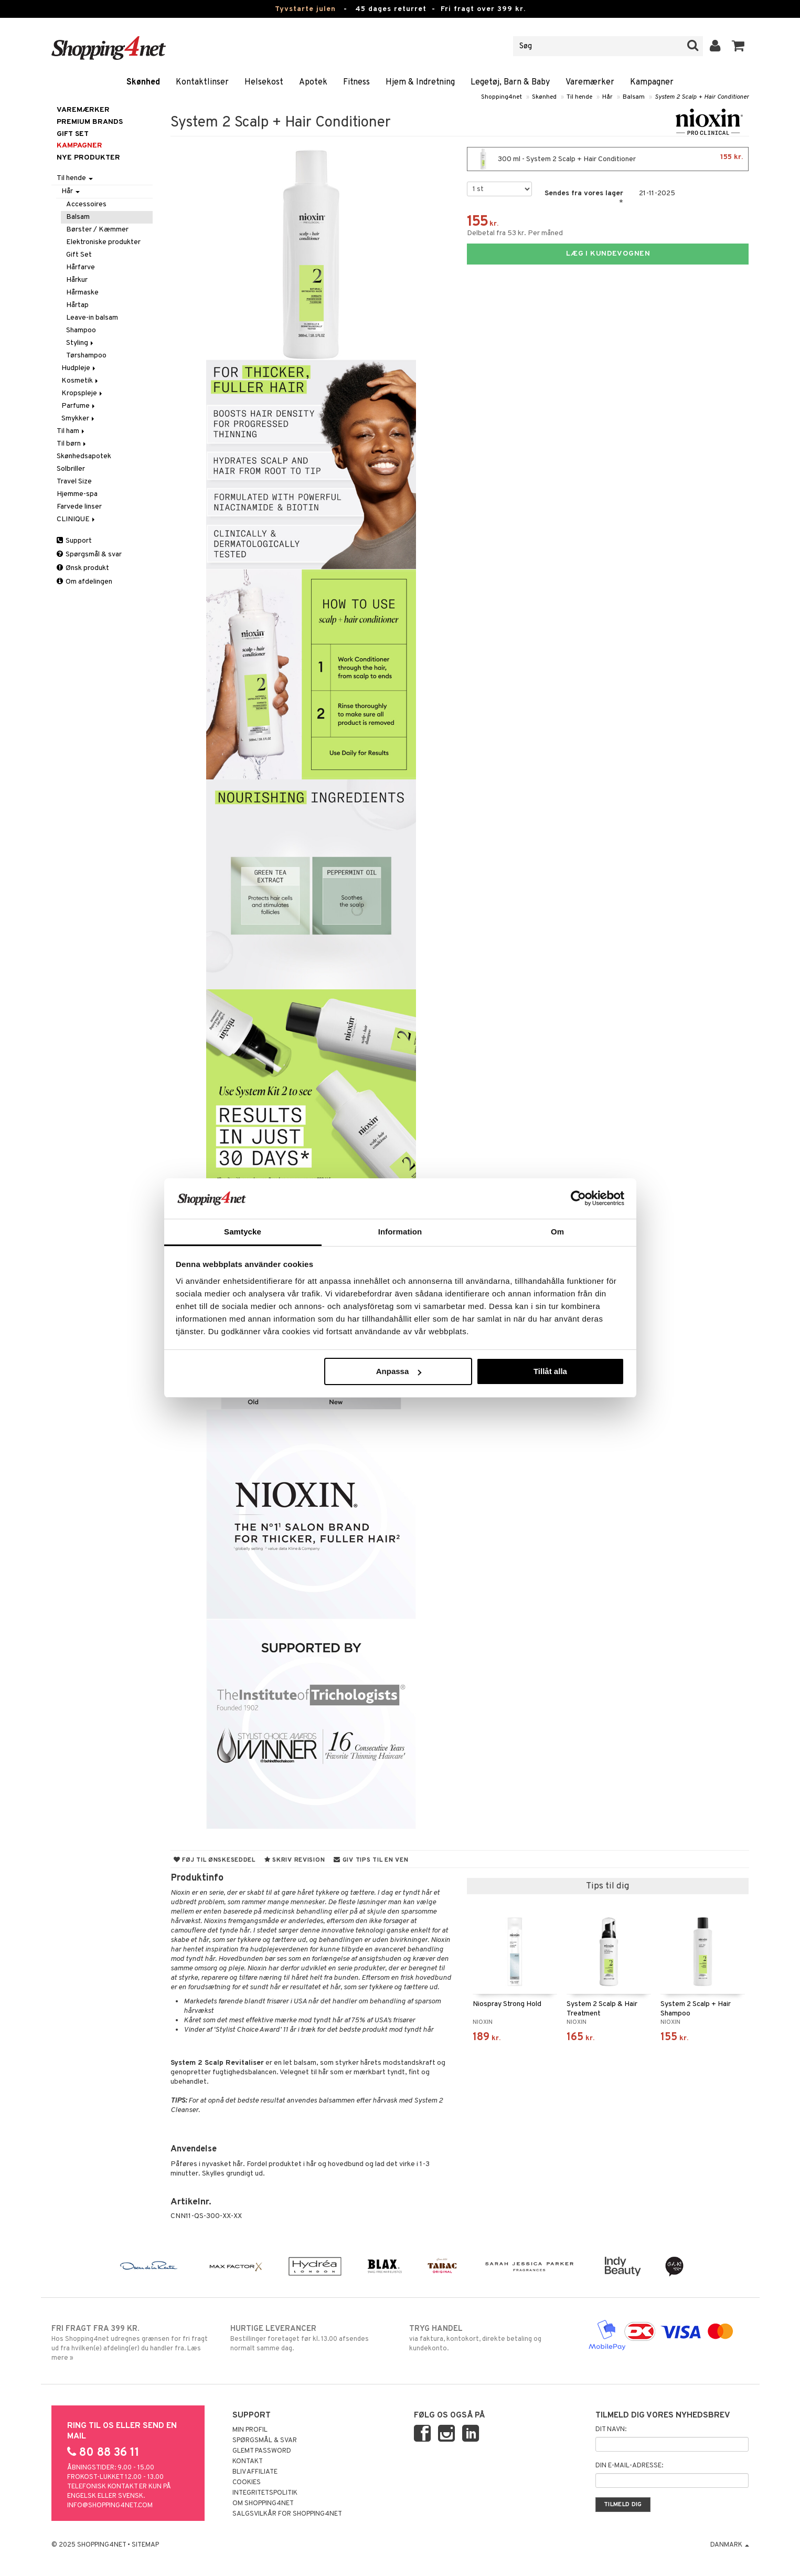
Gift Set (79, 254)
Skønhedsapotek (84, 456)
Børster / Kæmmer (97, 229)
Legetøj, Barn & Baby (510, 82)
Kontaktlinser (202, 82)
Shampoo (81, 330)
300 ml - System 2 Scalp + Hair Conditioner (608, 159)
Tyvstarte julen (305, 9)
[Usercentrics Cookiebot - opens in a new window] (578, 1198)
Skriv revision (294, 1860)
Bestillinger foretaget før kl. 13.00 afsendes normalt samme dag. (310, 2338)
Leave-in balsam (92, 317)
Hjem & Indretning (420, 82)
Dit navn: (610, 2429)
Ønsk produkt (83, 568)
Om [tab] (557, 1231)
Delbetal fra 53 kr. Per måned (515, 233)
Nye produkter (88, 157)
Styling (80, 343)
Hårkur (77, 280)
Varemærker (590, 82)
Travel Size (74, 481)
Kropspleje (82, 393)
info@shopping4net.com (110, 2505)
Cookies (246, 2482)
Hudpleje (79, 368)
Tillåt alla (550, 1371)
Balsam (634, 97)
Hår (607, 97)
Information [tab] (400, 1231)
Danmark (729, 2545)
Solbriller (71, 468)
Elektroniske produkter (103, 242)
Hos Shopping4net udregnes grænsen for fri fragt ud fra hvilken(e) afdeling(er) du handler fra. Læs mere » (131, 2343)
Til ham (71, 431)
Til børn (72, 443)
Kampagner (652, 82)
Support (74, 540)
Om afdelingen (84, 581)
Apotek (313, 82)
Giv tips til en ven (371, 1860)
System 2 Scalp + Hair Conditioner (702, 97)
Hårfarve (80, 267)
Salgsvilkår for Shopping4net (287, 2514)
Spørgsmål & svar (89, 554)
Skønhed (143, 82)
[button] (738, 46)
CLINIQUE (77, 519)
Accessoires (86, 204)
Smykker (78, 418)
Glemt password (261, 2451)
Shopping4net (501, 97)
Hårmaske (82, 292)
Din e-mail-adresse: (629, 2466)
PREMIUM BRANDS (90, 122)
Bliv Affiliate (255, 2472)
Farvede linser (79, 506)
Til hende (579, 97)
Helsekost (263, 82)
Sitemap (145, 2545)
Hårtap (77, 305)
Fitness (356, 82)
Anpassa (399, 1371)
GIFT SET (73, 134)
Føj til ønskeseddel (214, 1860)
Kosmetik (80, 380)
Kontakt (247, 2461)
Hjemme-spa (77, 494)
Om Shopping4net (263, 2503)
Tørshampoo (86, 355)
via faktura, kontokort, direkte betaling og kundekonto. (489, 2338)
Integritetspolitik (264, 2493)
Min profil (250, 2430)
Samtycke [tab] (242, 1231)
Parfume (79, 406)
